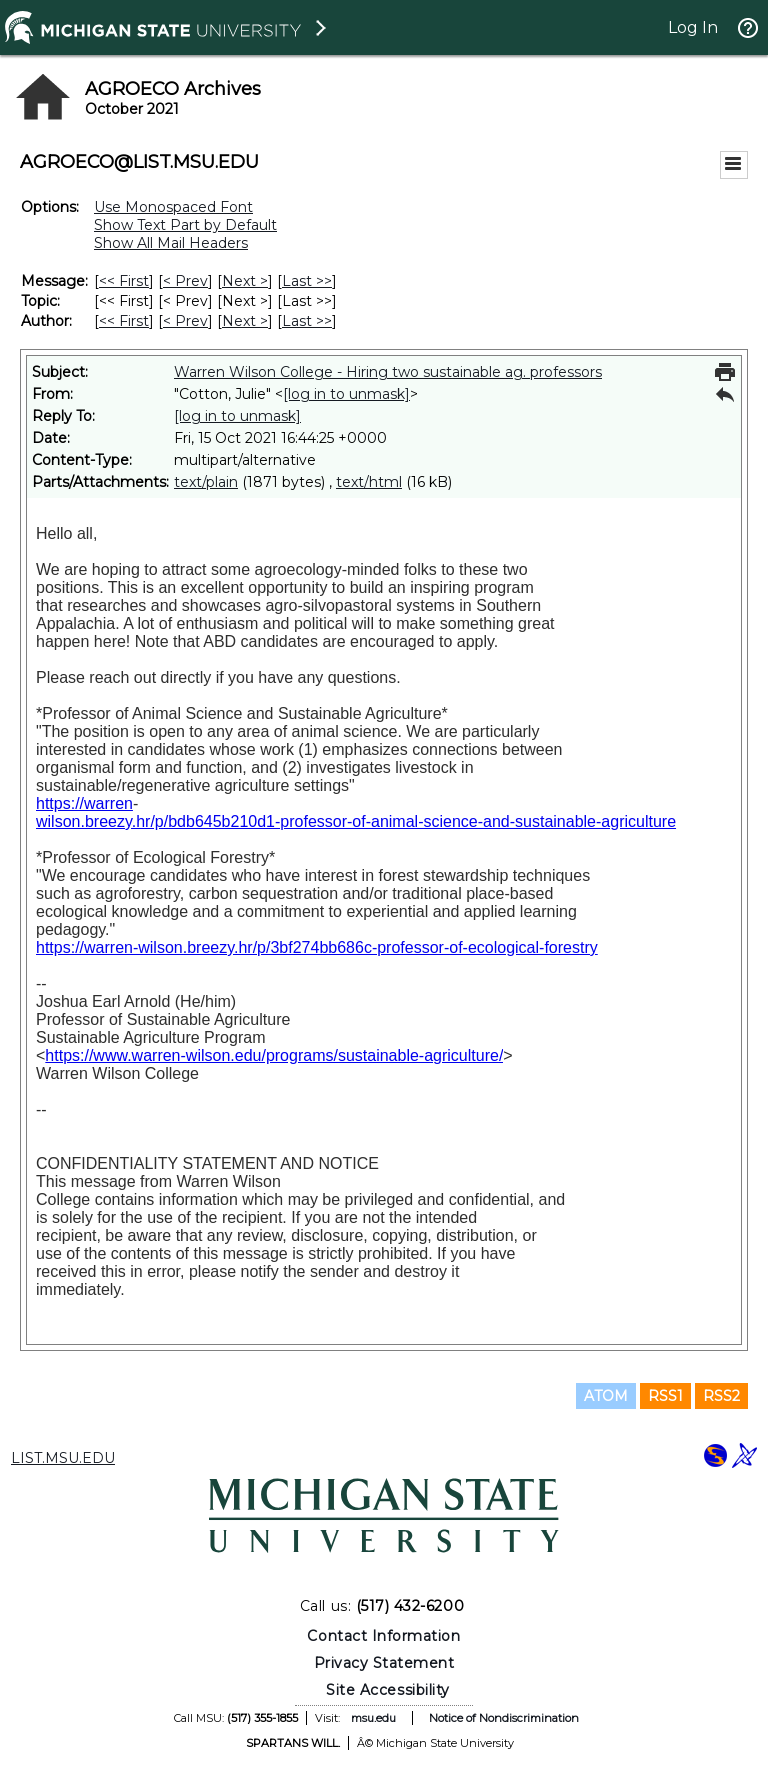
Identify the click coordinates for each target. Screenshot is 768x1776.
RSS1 (665, 1396)
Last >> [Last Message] (307, 281)
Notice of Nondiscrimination (504, 1718)
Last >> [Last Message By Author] (307, 321)
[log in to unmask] (346, 394)
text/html (369, 482)
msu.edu (373, 1718)
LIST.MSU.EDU (63, 1458)
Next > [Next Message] (245, 281)
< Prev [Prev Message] (185, 281)
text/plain (206, 482)
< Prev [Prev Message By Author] (185, 321)
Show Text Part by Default (185, 225)
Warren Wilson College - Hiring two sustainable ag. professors (388, 372)
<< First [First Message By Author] (124, 321)
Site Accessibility (388, 1690)
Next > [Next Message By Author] (245, 321)
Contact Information (383, 1636)
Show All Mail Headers (171, 243)
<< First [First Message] (124, 281)
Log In (693, 27)
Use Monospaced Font (173, 207)
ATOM (606, 1396)
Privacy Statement (384, 1663)
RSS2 (721, 1396)
